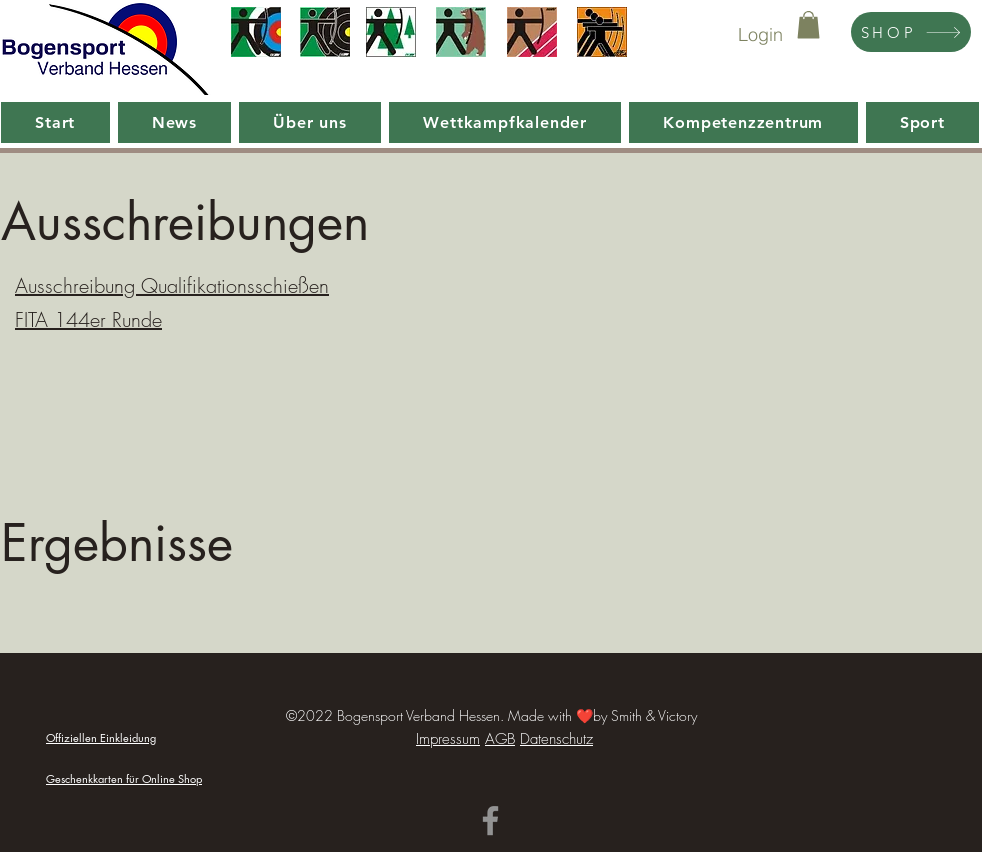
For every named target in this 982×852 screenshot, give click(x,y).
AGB (500, 739)
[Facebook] (490, 820)
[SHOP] (911, 32)
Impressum (448, 739)
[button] (808, 24)
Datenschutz (556, 739)
